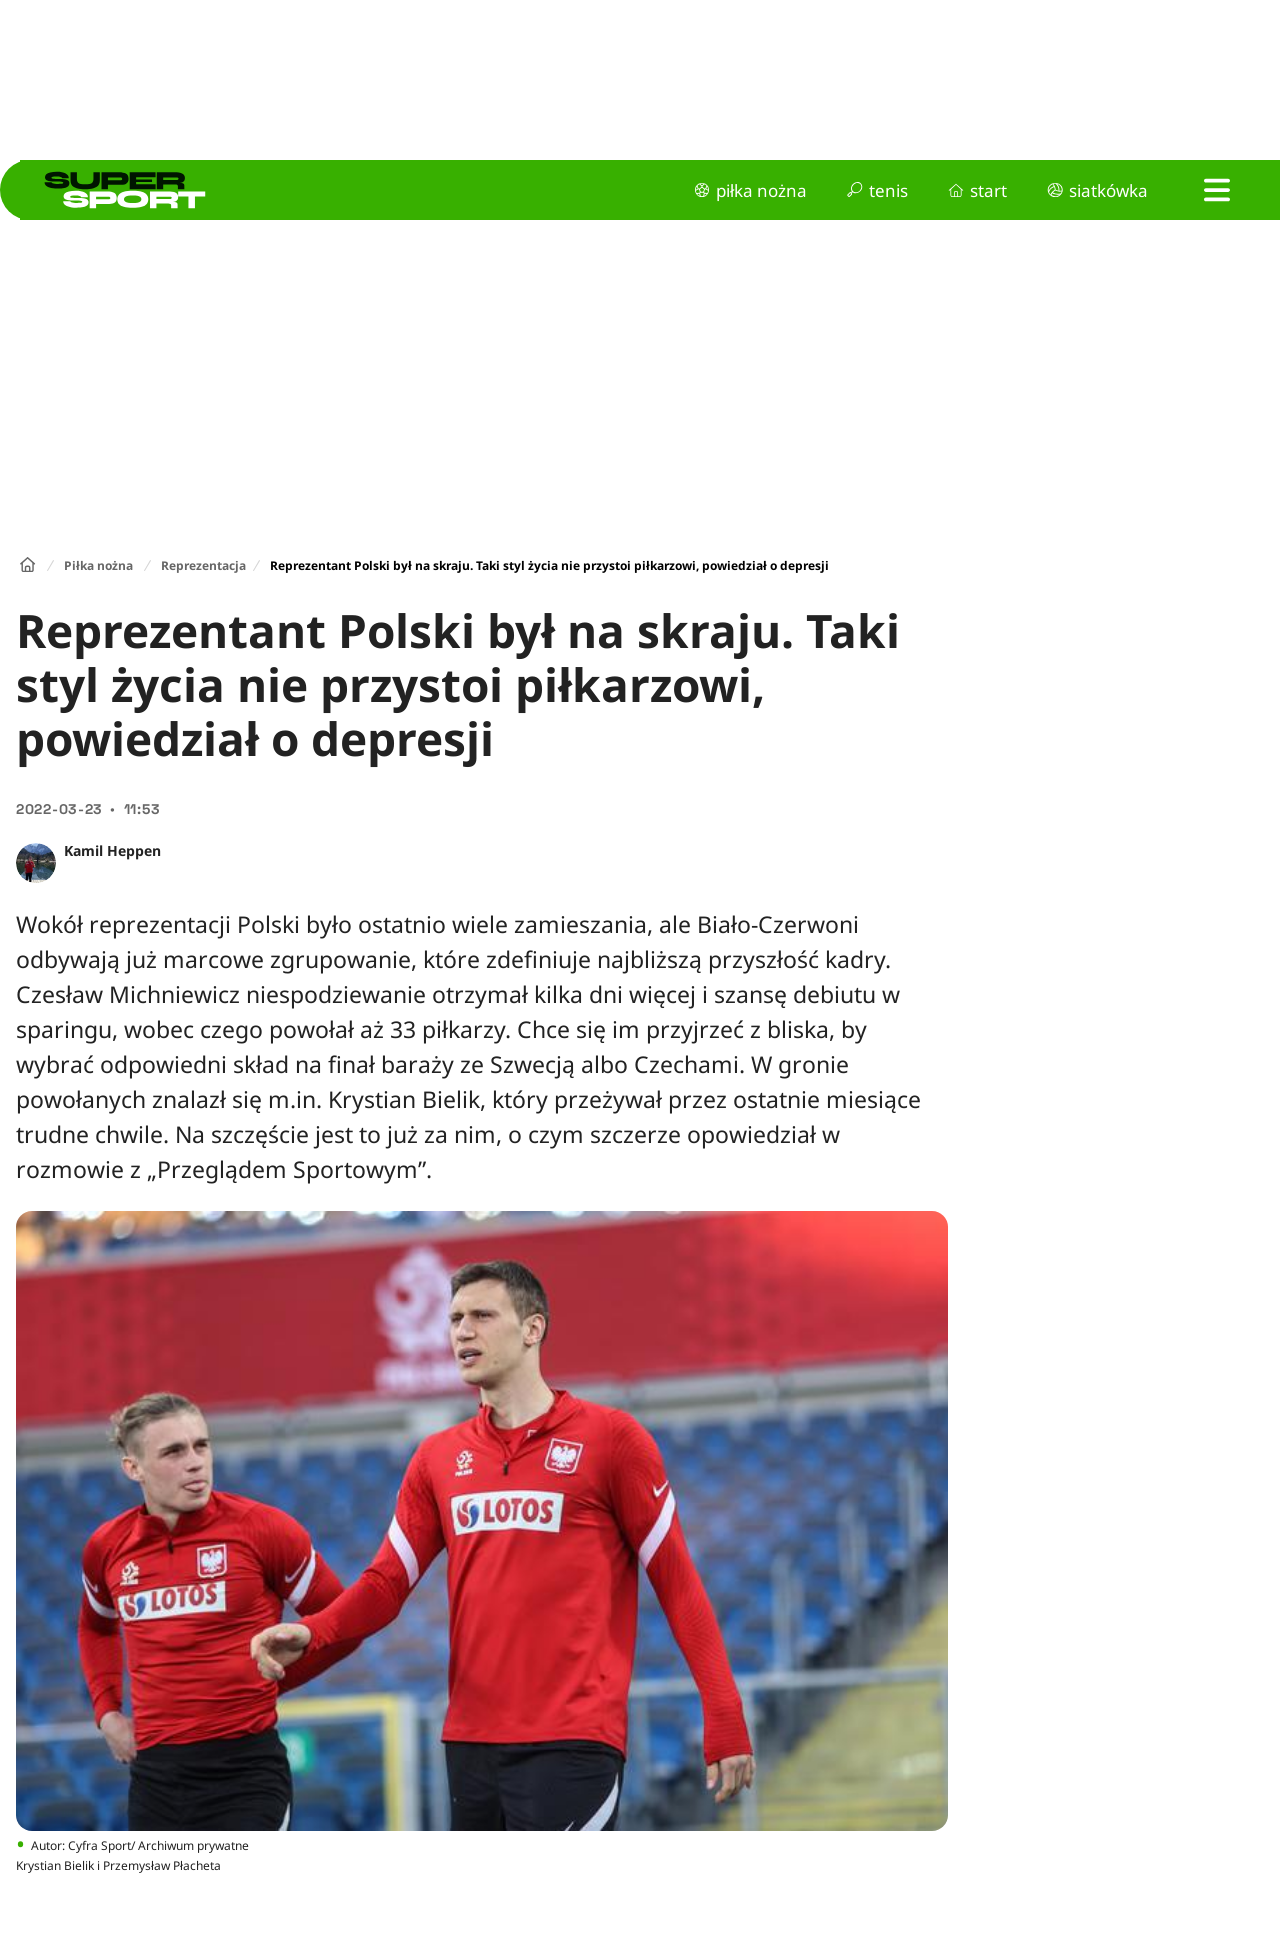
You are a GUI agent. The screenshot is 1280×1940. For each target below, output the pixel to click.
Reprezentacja (203, 565)
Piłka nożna (98, 565)
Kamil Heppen (112, 850)
